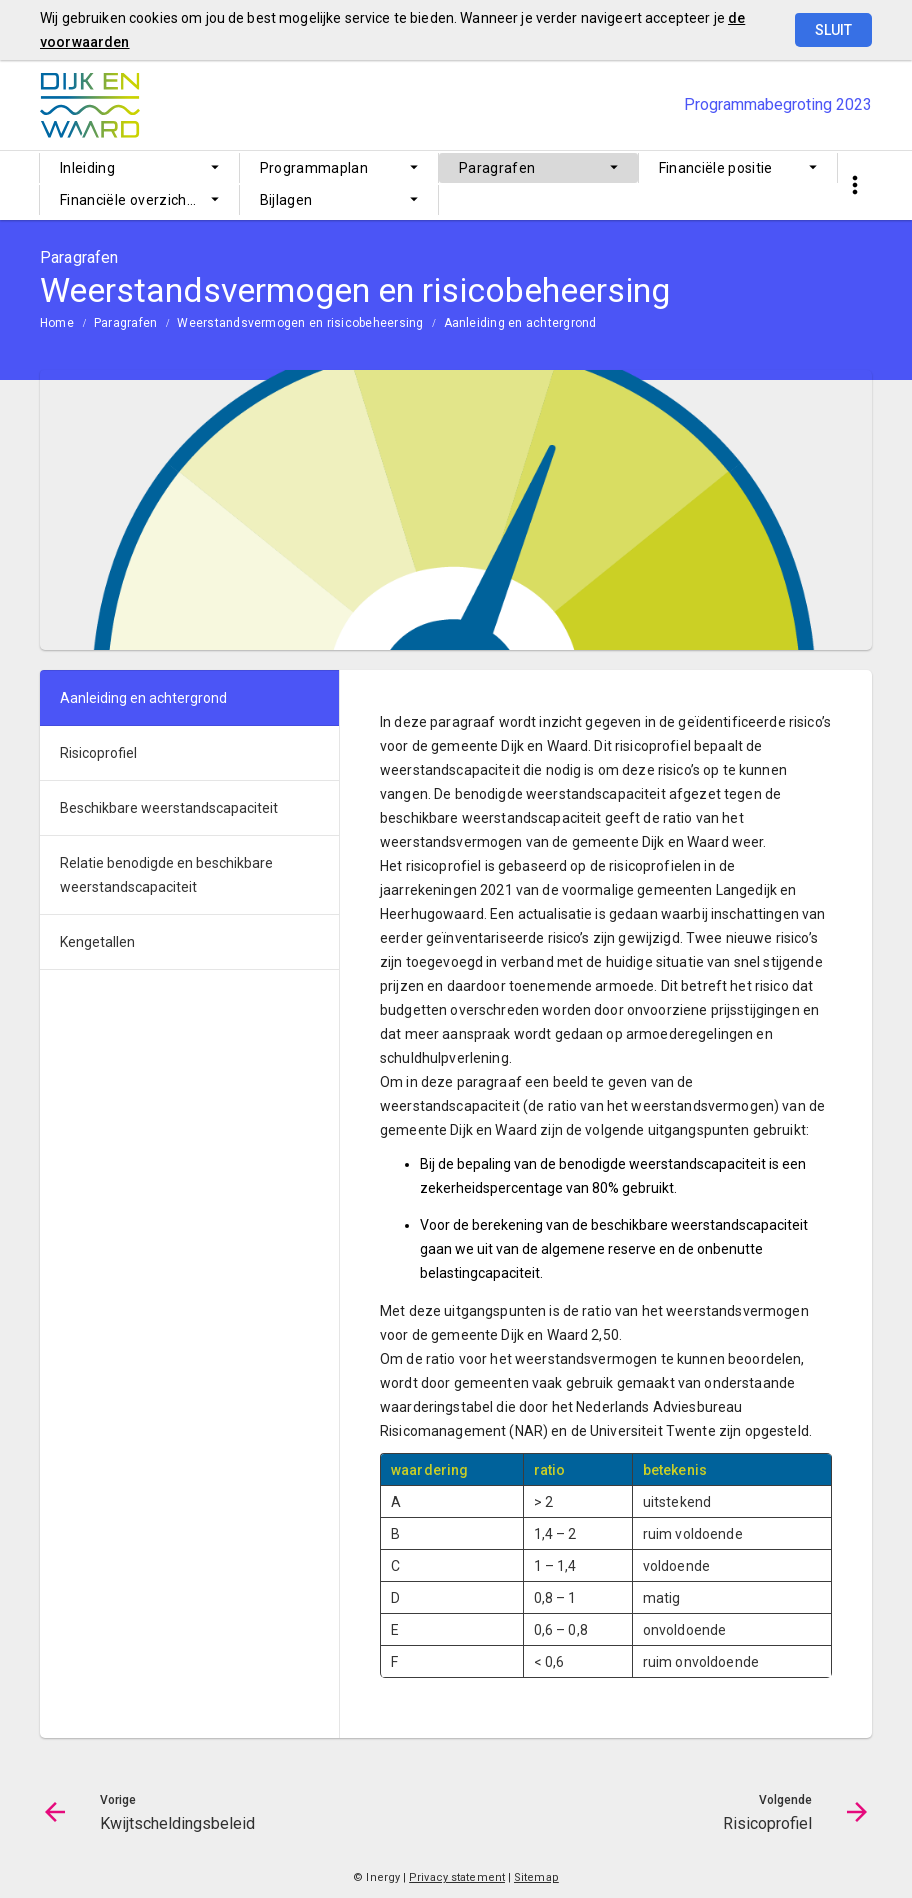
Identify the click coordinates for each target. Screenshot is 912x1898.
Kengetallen (97, 942)
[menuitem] (139, 168)
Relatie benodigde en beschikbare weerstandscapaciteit (166, 875)
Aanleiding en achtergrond (520, 323)
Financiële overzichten (134, 200)
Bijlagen (286, 200)
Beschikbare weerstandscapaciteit (169, 808)
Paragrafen (497, 168)
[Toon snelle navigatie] (854, 185)
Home (57, 323)
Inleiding (87, 168)
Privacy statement (457, 1877)
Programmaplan (314, 168)
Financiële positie (716, 168)
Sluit (833, 30)
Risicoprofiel (98, 753)
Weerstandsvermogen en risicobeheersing (300, 323)
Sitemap (536, 1877)
